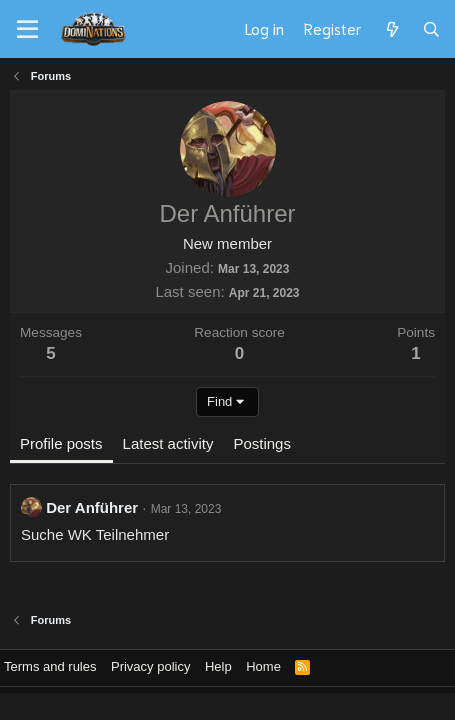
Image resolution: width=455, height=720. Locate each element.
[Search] (431, 29)
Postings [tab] (262, 443)
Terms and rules (50, 666)
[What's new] (391, 29)
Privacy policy (150, 666)
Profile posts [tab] (61, 443)
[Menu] (27, 30)
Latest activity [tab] (168, 443)
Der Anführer (92, 507)
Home (263, 666)
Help (218, 666)
